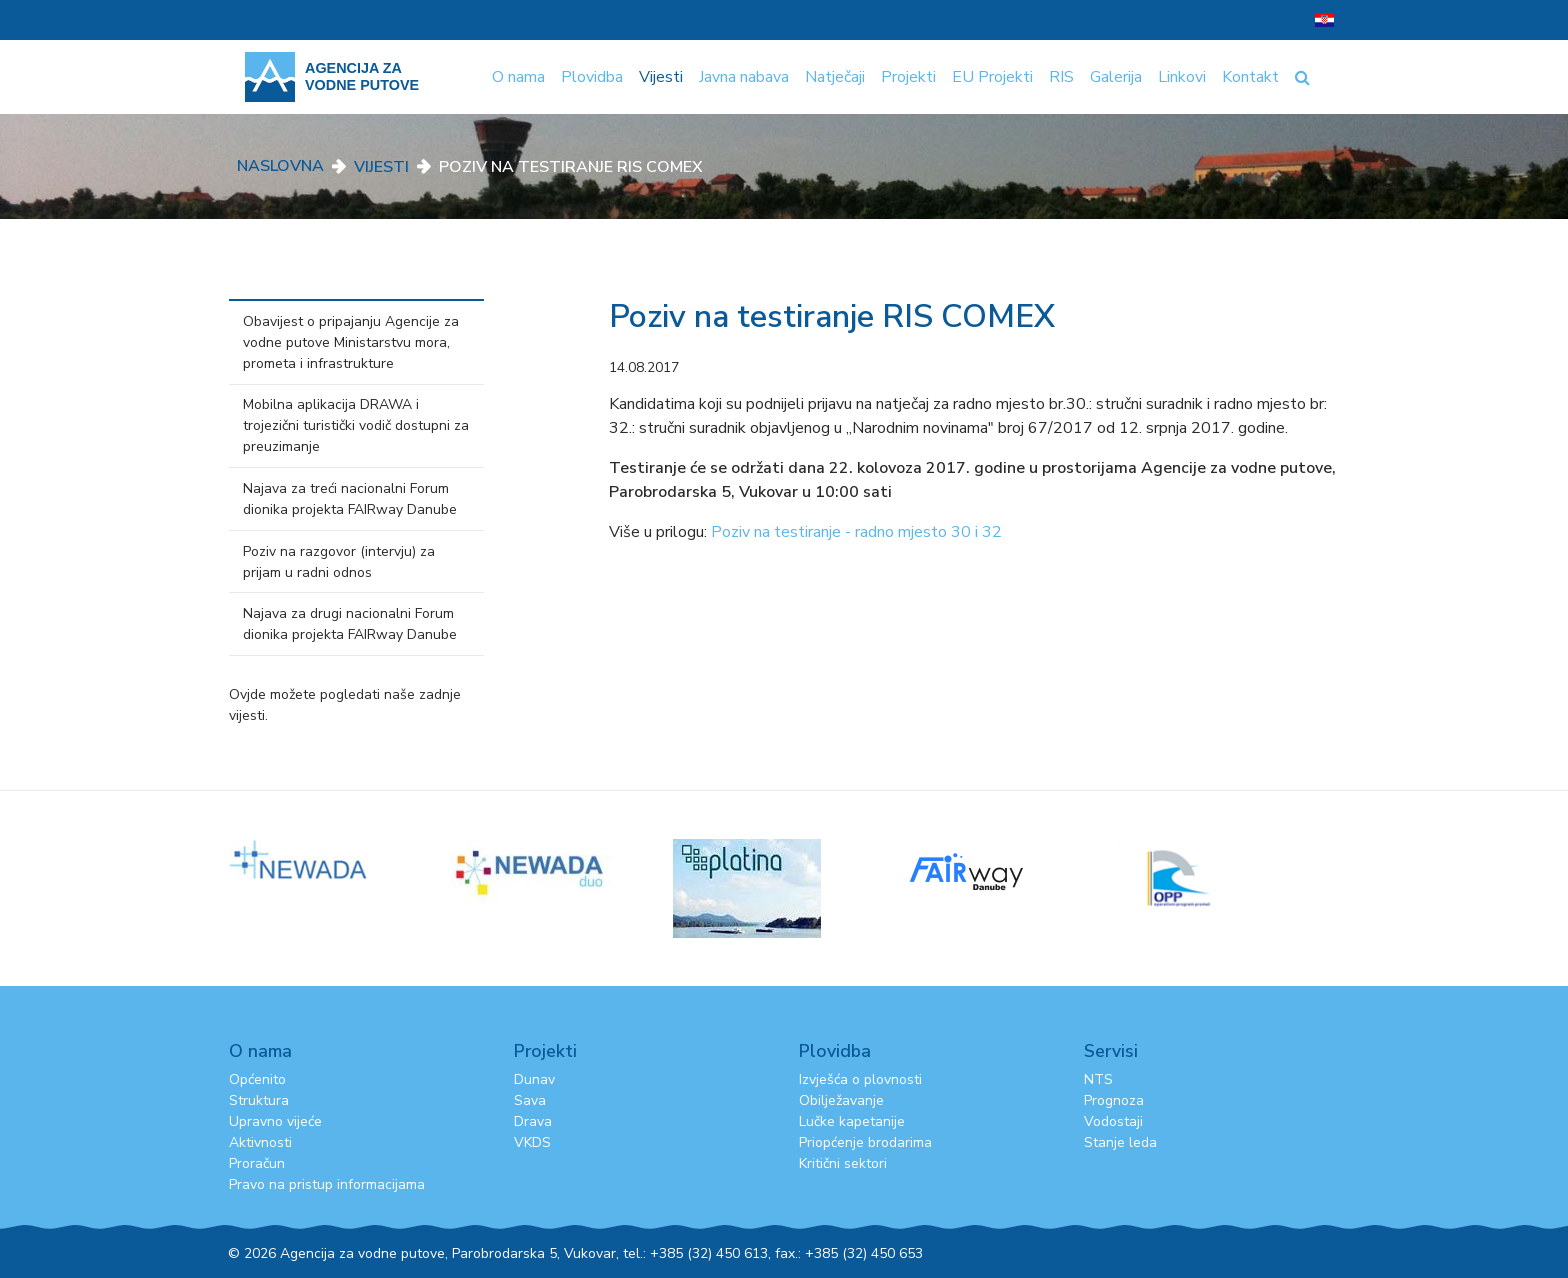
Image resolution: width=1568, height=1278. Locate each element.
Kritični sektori (843, 1163)
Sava (530, 1100)
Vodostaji (1113, 1121)
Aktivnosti (260, 1142)
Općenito (257, 1079)
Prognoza (1114, 1100)
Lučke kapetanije (852, 1121)
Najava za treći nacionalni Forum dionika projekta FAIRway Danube (350, 499)
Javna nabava (744, 77)
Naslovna (280, 166)
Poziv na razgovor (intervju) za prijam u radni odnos (339, 562)
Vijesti (661, 77)
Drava (533, 1121)
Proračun (257, 1163)
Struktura (259, 1100)
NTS (1098, 1079)
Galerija (1116, 77)
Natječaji (835, 77)
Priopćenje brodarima (865, 1142)
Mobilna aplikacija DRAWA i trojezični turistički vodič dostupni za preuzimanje (356, 425)
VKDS (532, 1142)
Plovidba (592, 77)
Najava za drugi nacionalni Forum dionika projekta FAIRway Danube (350, 624)
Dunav (534, 1079)
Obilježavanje (841, 1100)
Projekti (908, 77)
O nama (518, 77)
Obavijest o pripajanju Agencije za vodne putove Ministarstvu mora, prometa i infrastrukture (351, 342)
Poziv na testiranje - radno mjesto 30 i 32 (856, 532)
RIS (1061, 77)
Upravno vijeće (275, 1121)
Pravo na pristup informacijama (327, 1184)
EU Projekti (992, 77)
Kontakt (1250, 77)
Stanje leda (1120, 1142)
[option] (340, 859)
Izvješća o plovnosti (860, 1079)
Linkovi (1182, 77)
